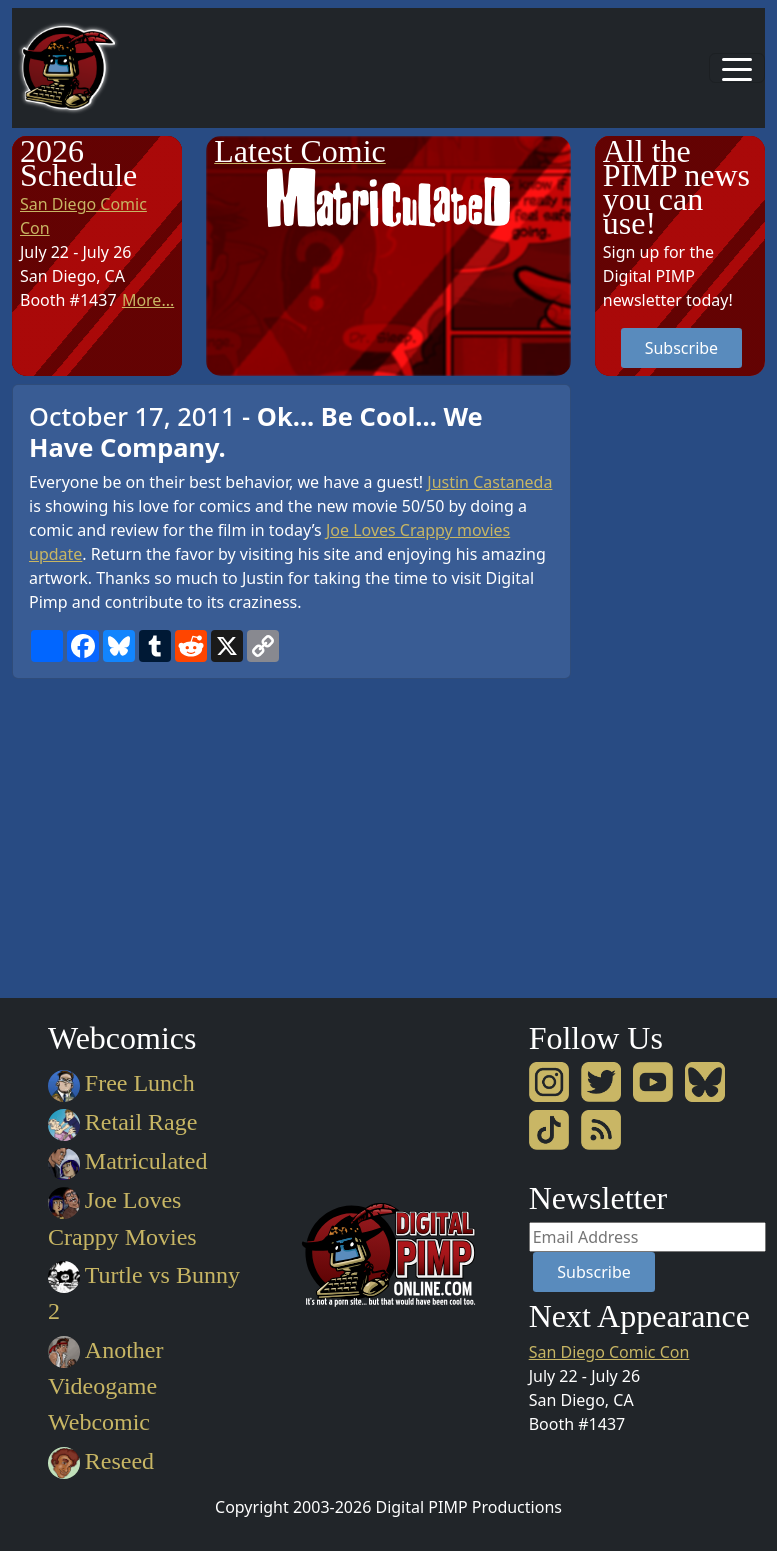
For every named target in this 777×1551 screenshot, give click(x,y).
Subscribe (681, 348)
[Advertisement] (675, 684)
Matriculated (127, 1161)
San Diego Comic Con (609, 1352)
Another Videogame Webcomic (105, 1386)
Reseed (101, 1461)
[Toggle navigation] (737, 68)
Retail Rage (122, 1122)
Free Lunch (121, 1083)
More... (148, 300)
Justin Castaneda (489, 482)
